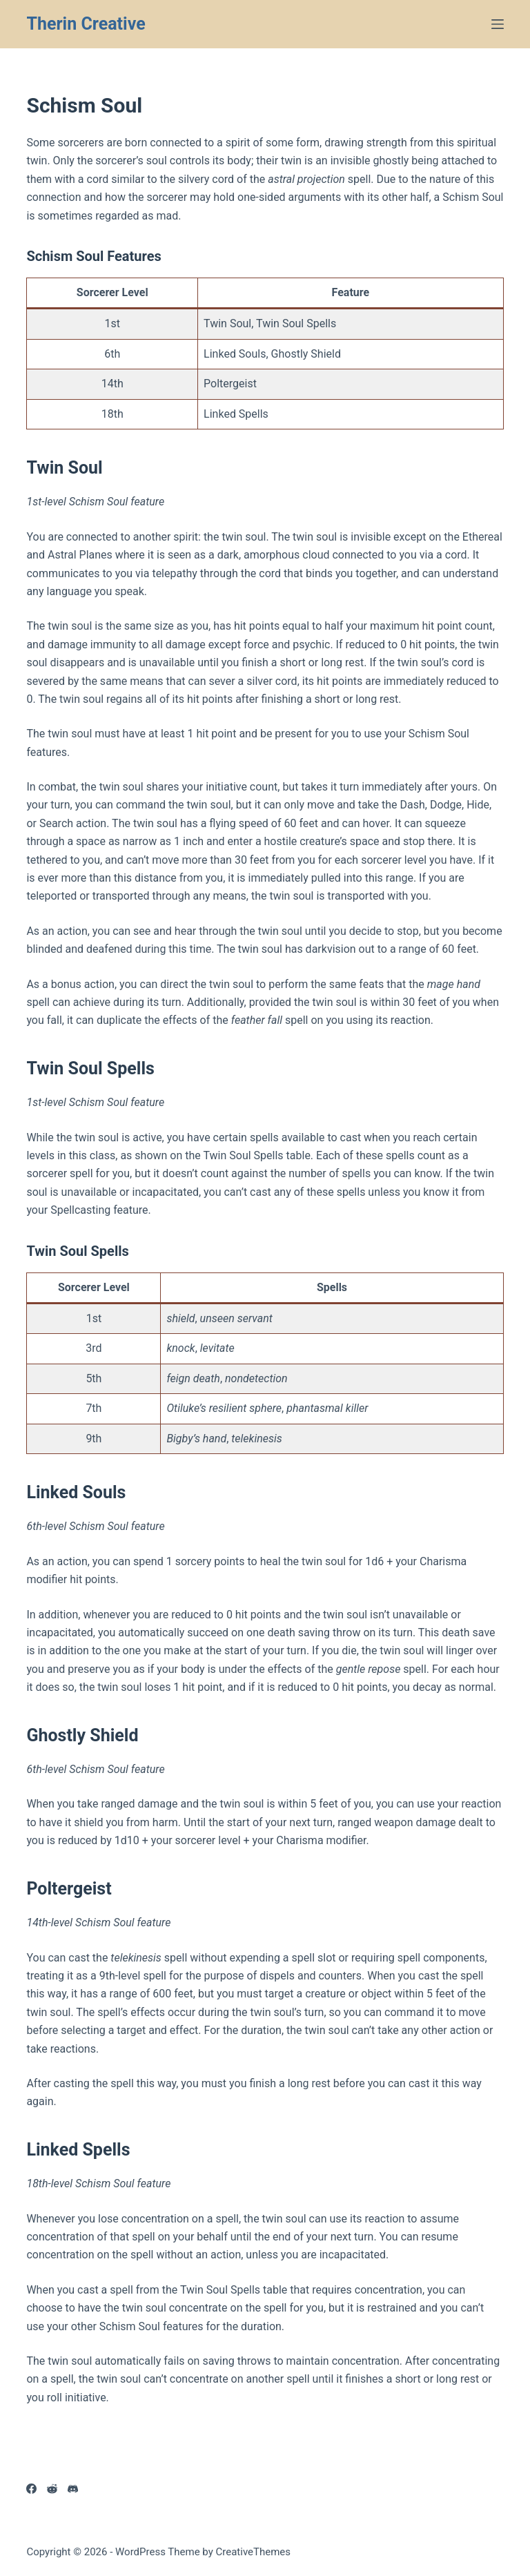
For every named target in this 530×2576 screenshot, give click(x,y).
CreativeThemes (253, 2552)
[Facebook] (31, 2488)
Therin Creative (85, 24)
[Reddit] (52, 2488)
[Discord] (73, 2488)
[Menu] (497, 24)
